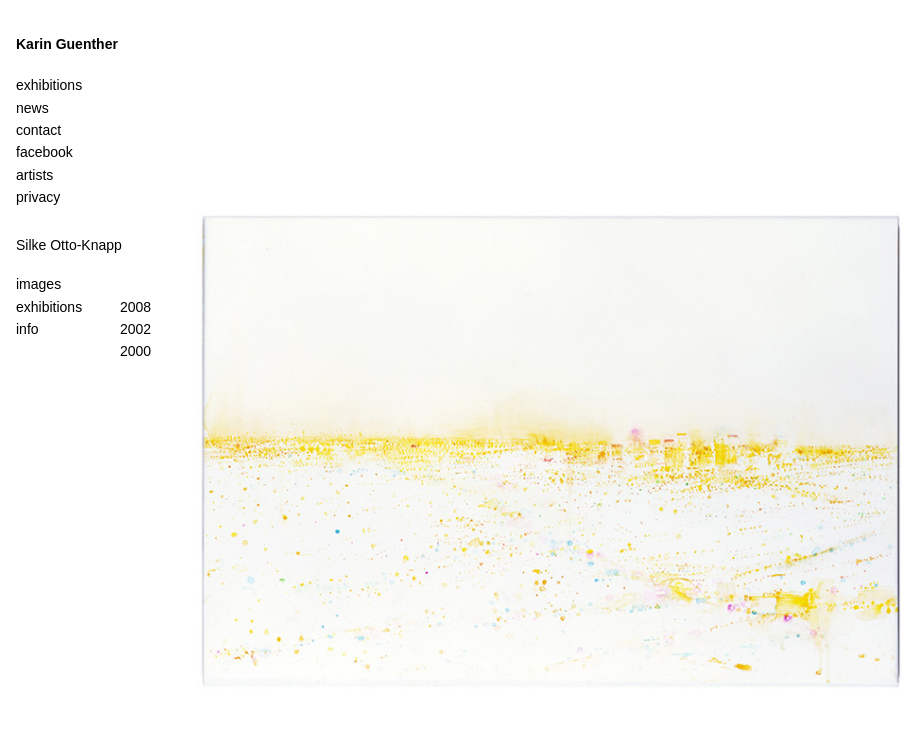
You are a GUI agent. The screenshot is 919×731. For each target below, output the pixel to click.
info (27, 329)
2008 (135, 307)
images (38, 284)
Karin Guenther (67, 44)
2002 (135, 329)
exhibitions (49, 307)
